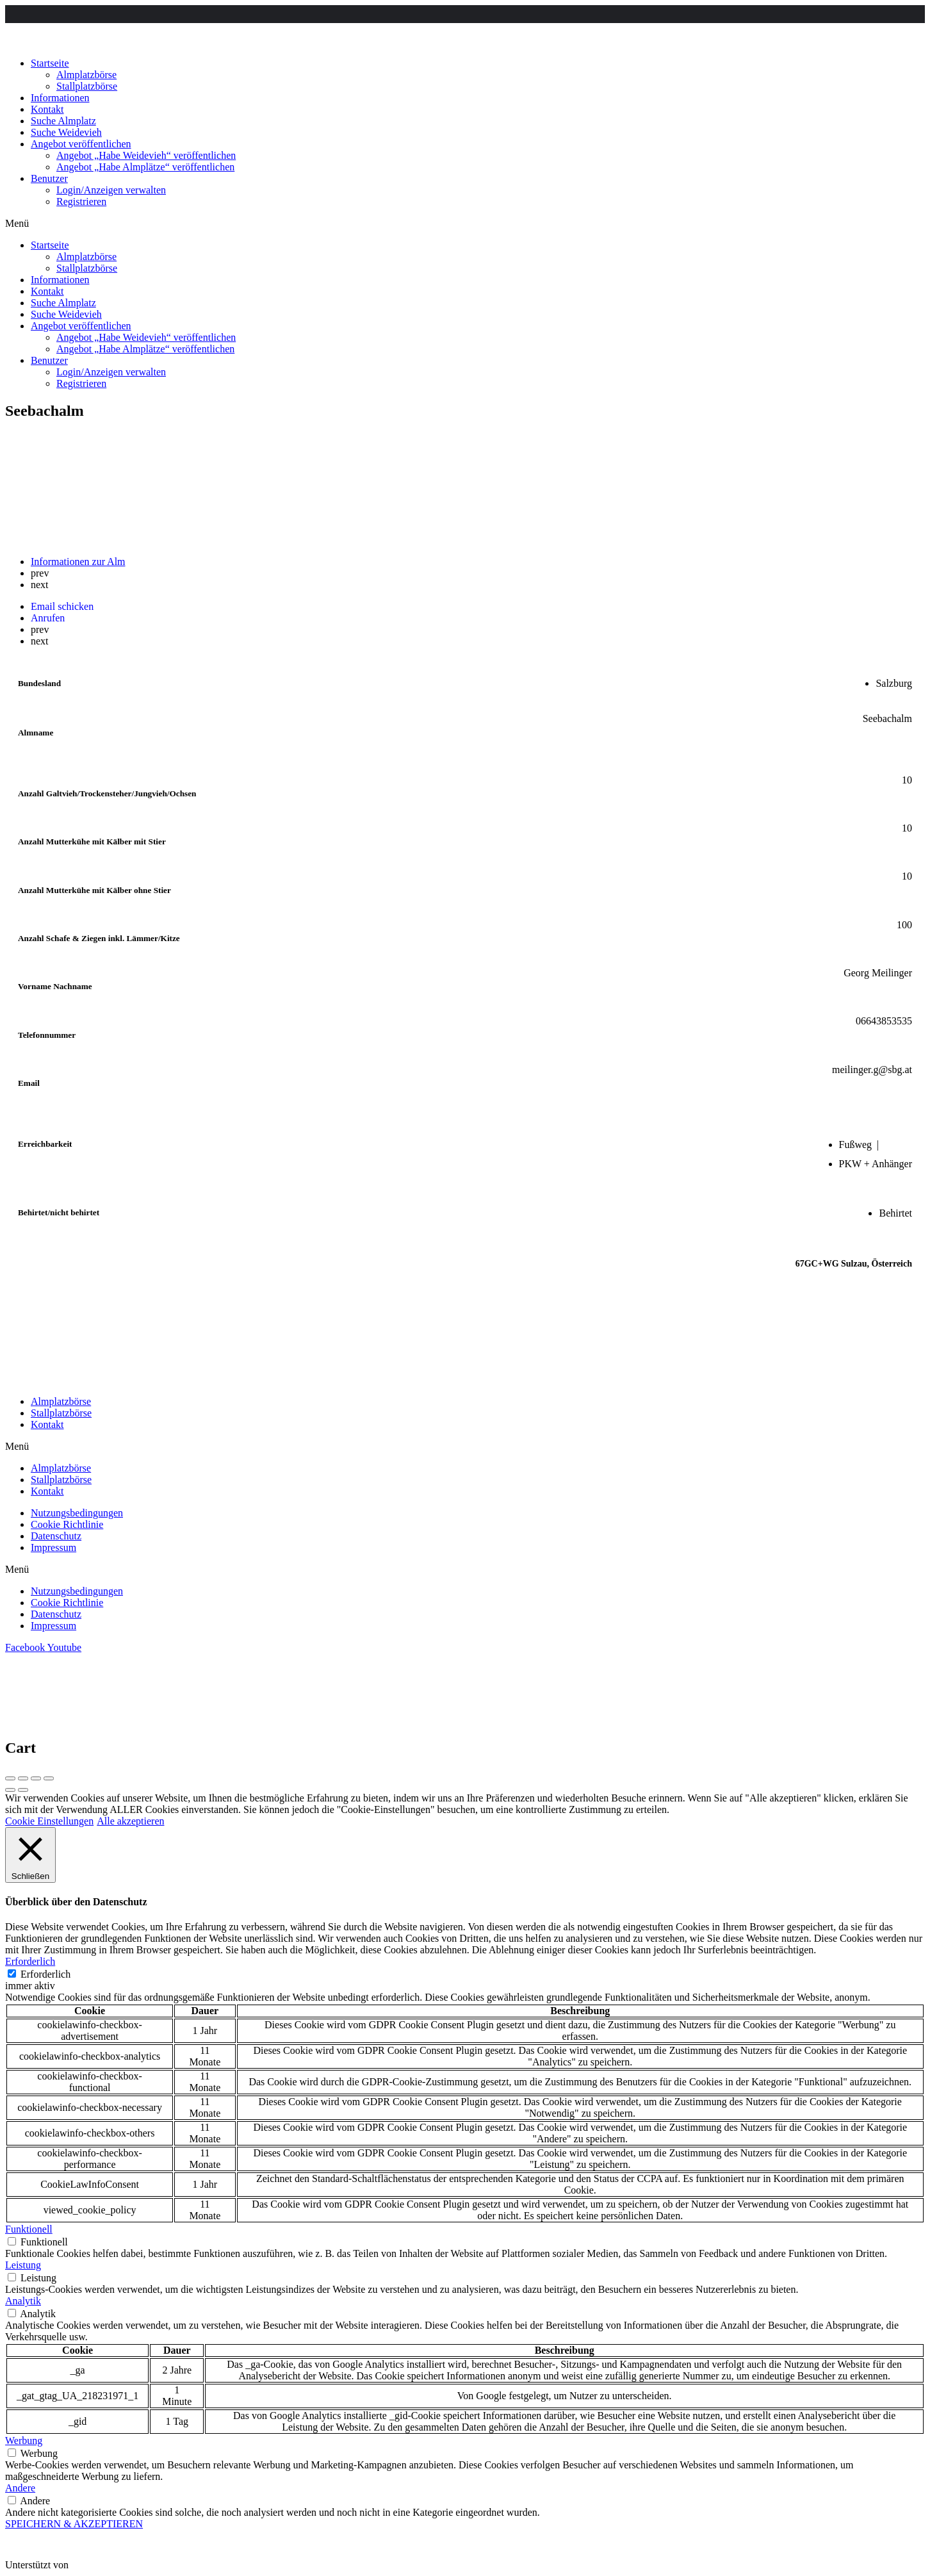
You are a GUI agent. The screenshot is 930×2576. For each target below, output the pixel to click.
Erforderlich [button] (30, 1961)
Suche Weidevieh (66, 132)
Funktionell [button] (29, 2229)
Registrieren (81, 201)
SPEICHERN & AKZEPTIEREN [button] (74, 2523)
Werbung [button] (23, 2440)
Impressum (53, 1547)
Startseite (50, 63)
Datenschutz (56, 1535)
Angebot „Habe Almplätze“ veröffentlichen (145, 166)
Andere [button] (20, 2487)
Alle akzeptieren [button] (130, 1821)
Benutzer (49, 178)
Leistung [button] (23, 2265)
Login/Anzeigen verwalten (111, 190)
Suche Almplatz (63, 120)
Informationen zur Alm (78, 561)
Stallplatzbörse (86, 86)
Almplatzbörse (86, 74)
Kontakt (47, 109)
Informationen (60, 97)
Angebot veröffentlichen (81, 143)
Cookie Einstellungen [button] (49, 1821)
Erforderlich (45, 1974)
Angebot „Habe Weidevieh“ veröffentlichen (146, 155)
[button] (465, 223)
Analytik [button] (23, 2300)
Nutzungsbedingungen (77, 1512)
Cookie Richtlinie (67, 1524)
